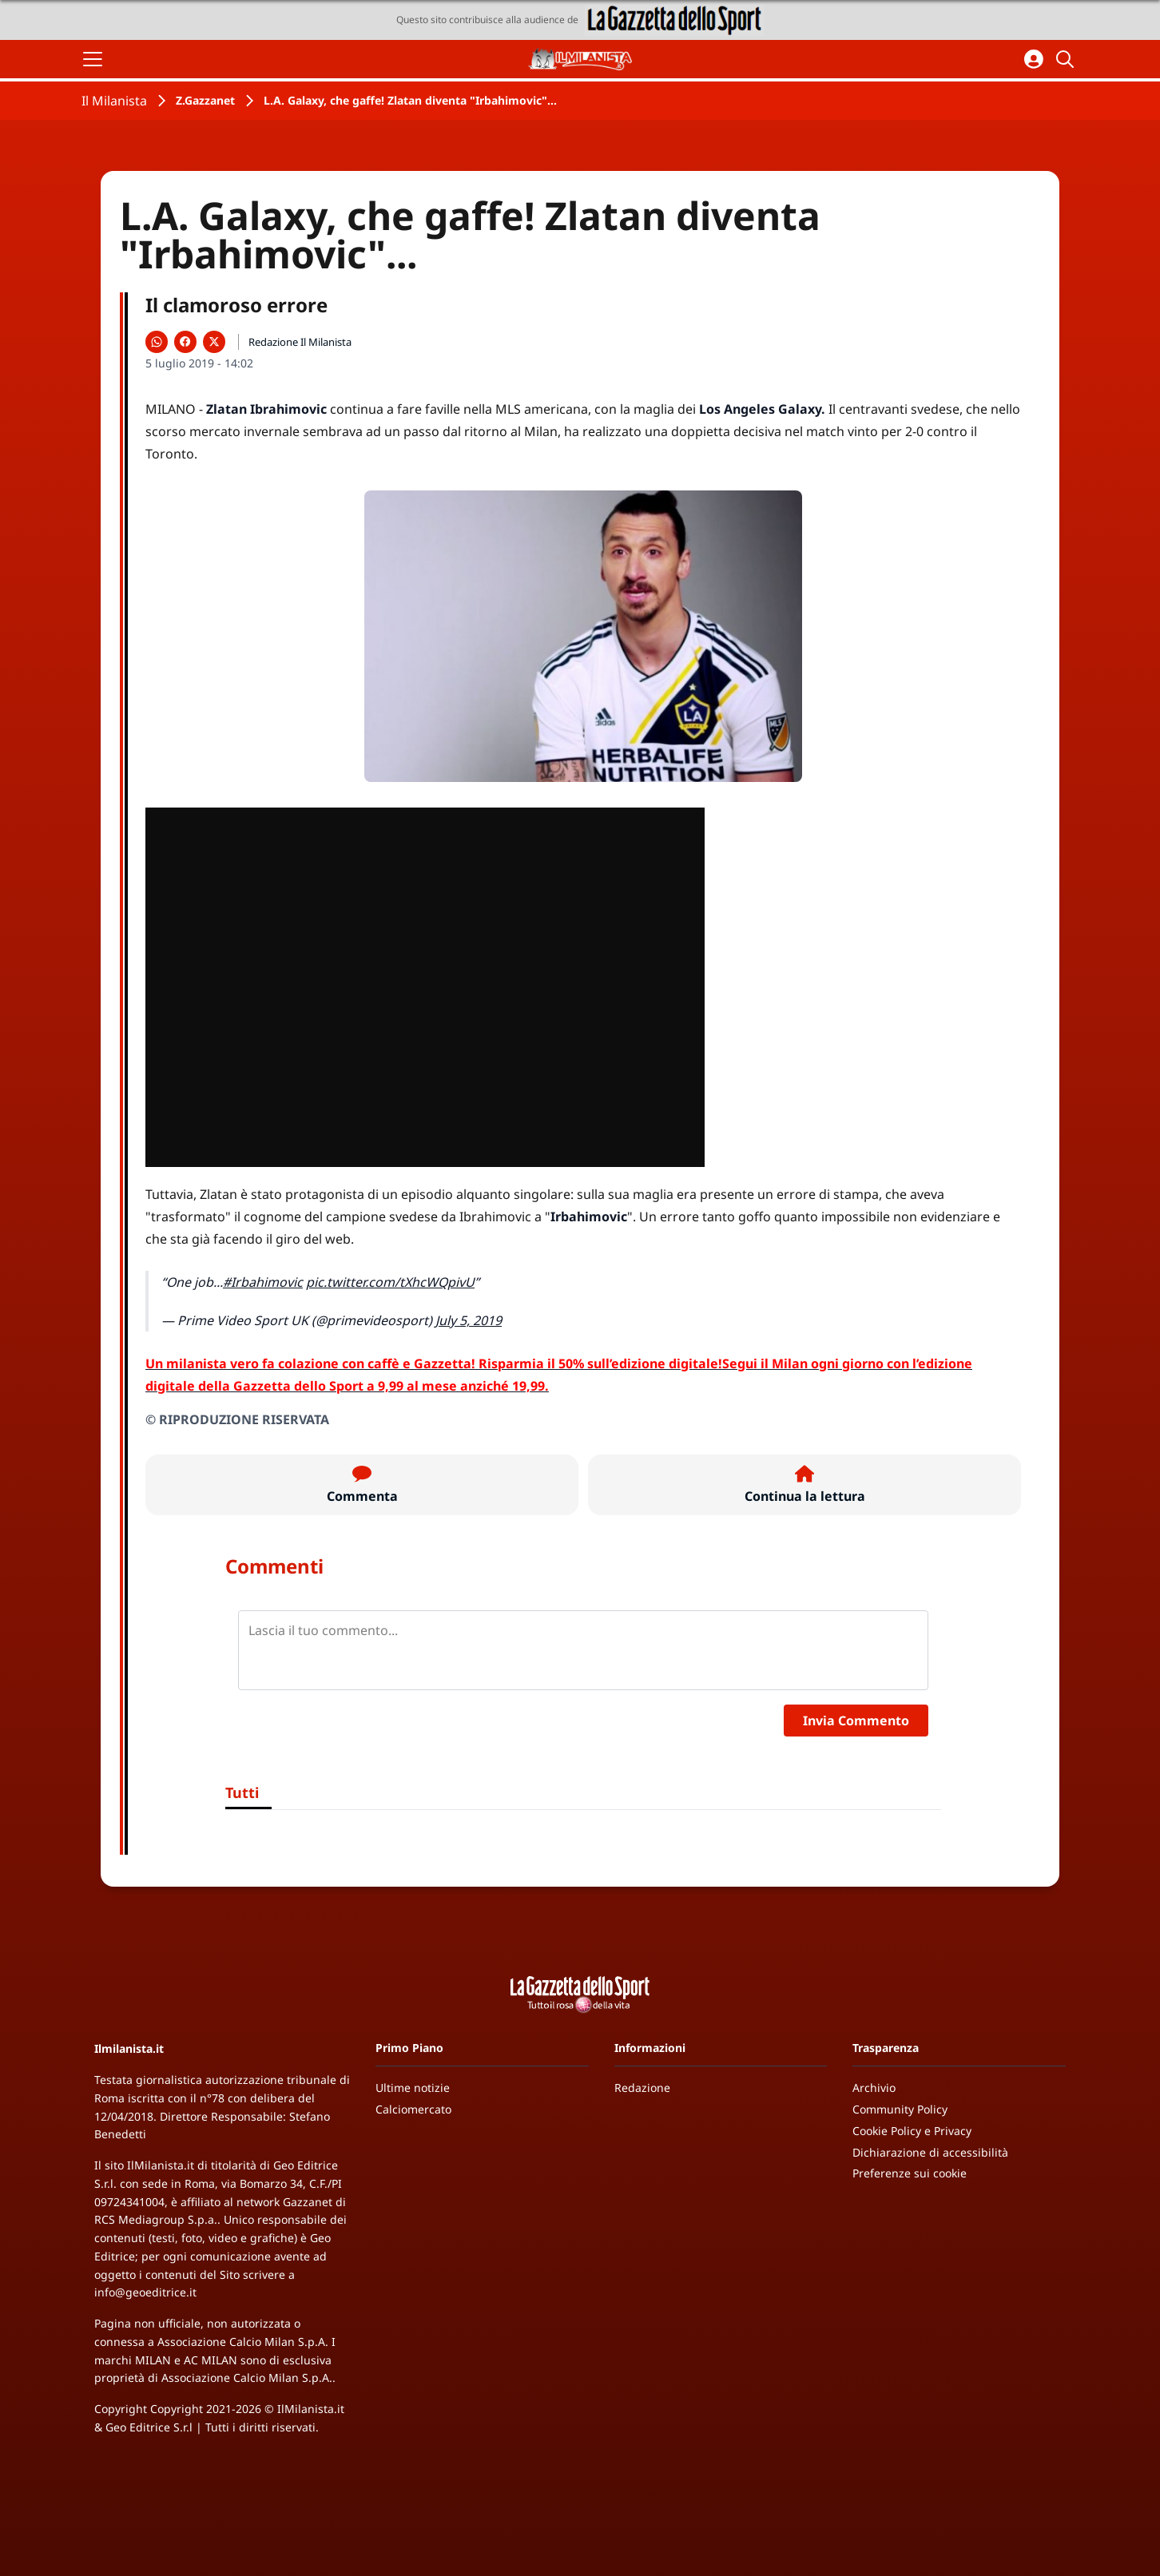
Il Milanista (114, 100)
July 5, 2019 (468, 1320)
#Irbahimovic (263, 1282)
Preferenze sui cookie (909, 2173)
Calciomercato (413, 2109)
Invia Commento (856, 1720)
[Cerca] (1067, 59)
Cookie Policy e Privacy (911, 2130)
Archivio (874, 2087)
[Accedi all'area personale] (1033, 59)
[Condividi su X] (214, 342)
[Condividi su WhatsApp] (156, 342)
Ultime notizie (412, 2087)
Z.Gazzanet (205, 100)
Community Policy (899, 2109)
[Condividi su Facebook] (185, 342)
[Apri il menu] (92, 59)
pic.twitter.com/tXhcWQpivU (390, 1282)
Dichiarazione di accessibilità (930, 2152)
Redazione (642, 2087)
